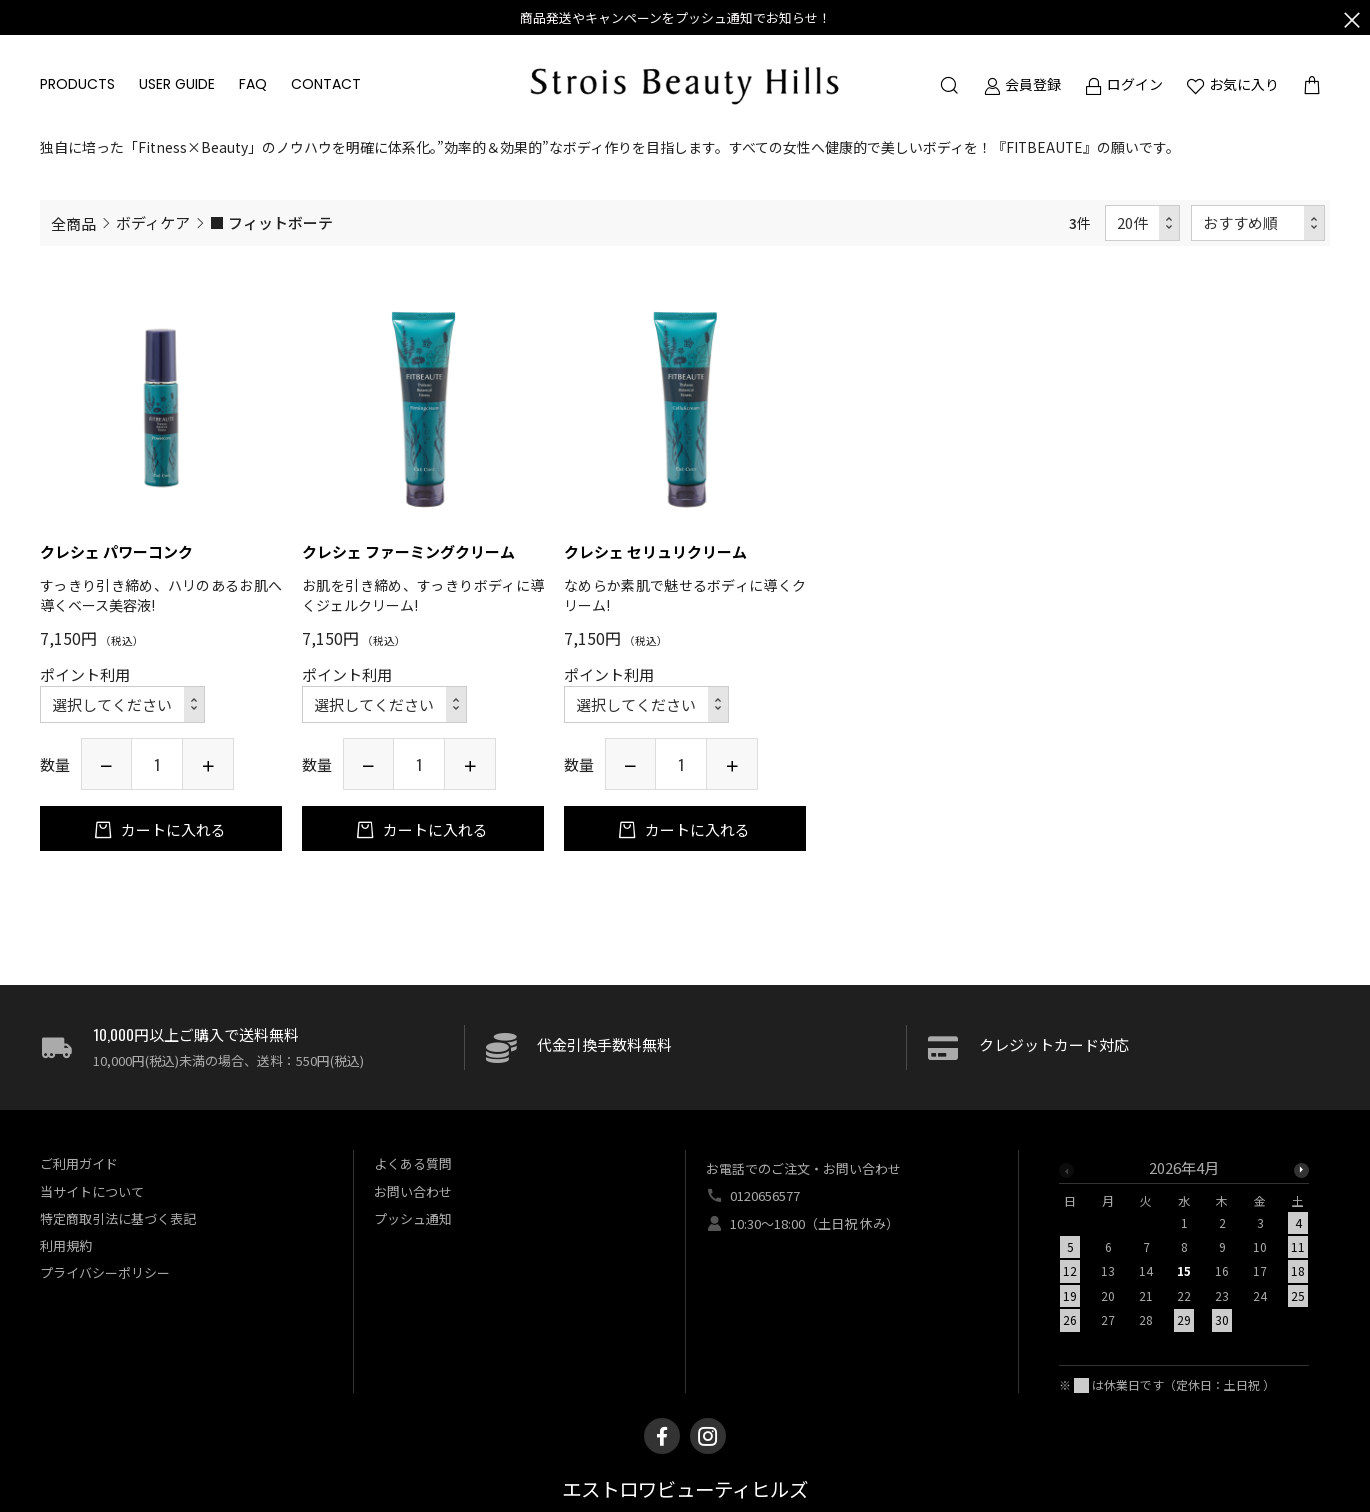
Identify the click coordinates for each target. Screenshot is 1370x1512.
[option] (1184, 1250)
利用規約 (66, 1245)
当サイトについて (92, 1191)
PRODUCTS (77, 84)
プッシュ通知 (413, 1218)
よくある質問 (413, 1163)
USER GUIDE (177, 84)
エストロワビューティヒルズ (685, 1490)
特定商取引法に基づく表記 (118, 1218)
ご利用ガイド (79, 1163)
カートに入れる (172, 829)
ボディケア (153, 222)
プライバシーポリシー (105, 1272)
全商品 (73, 223)
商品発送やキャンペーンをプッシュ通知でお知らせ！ (675, 17)
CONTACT (326, 84)
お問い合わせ (413, 1191)
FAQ (253, 84)
